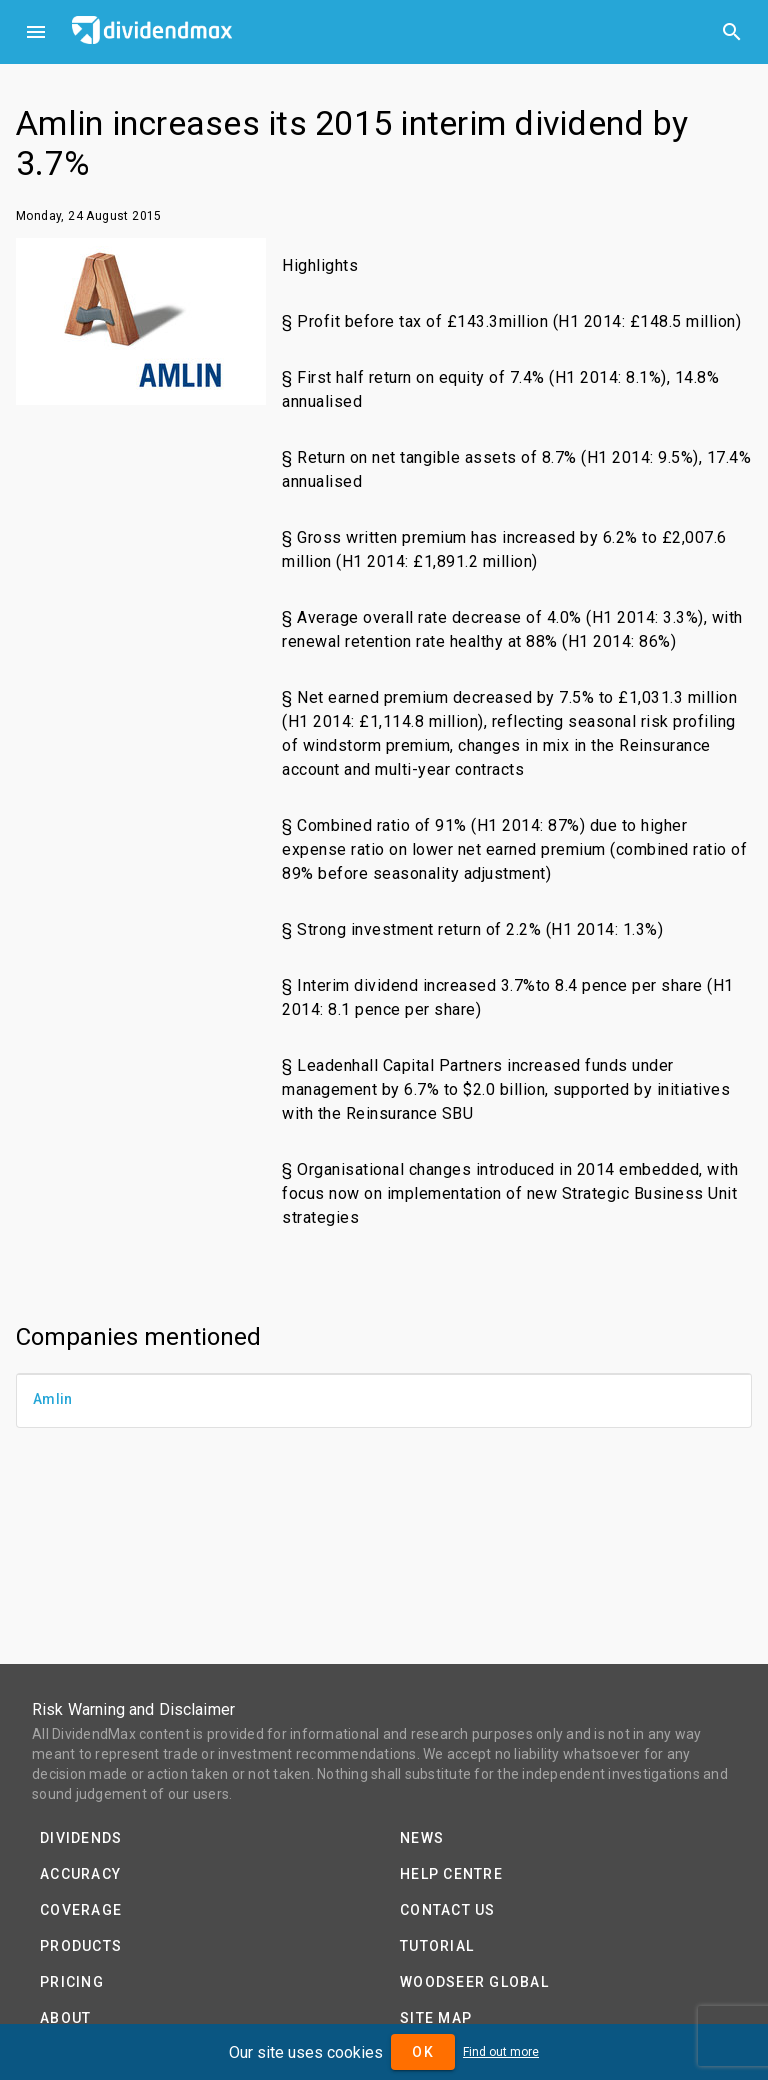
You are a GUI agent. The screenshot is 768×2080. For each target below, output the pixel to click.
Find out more (501, 2052)
